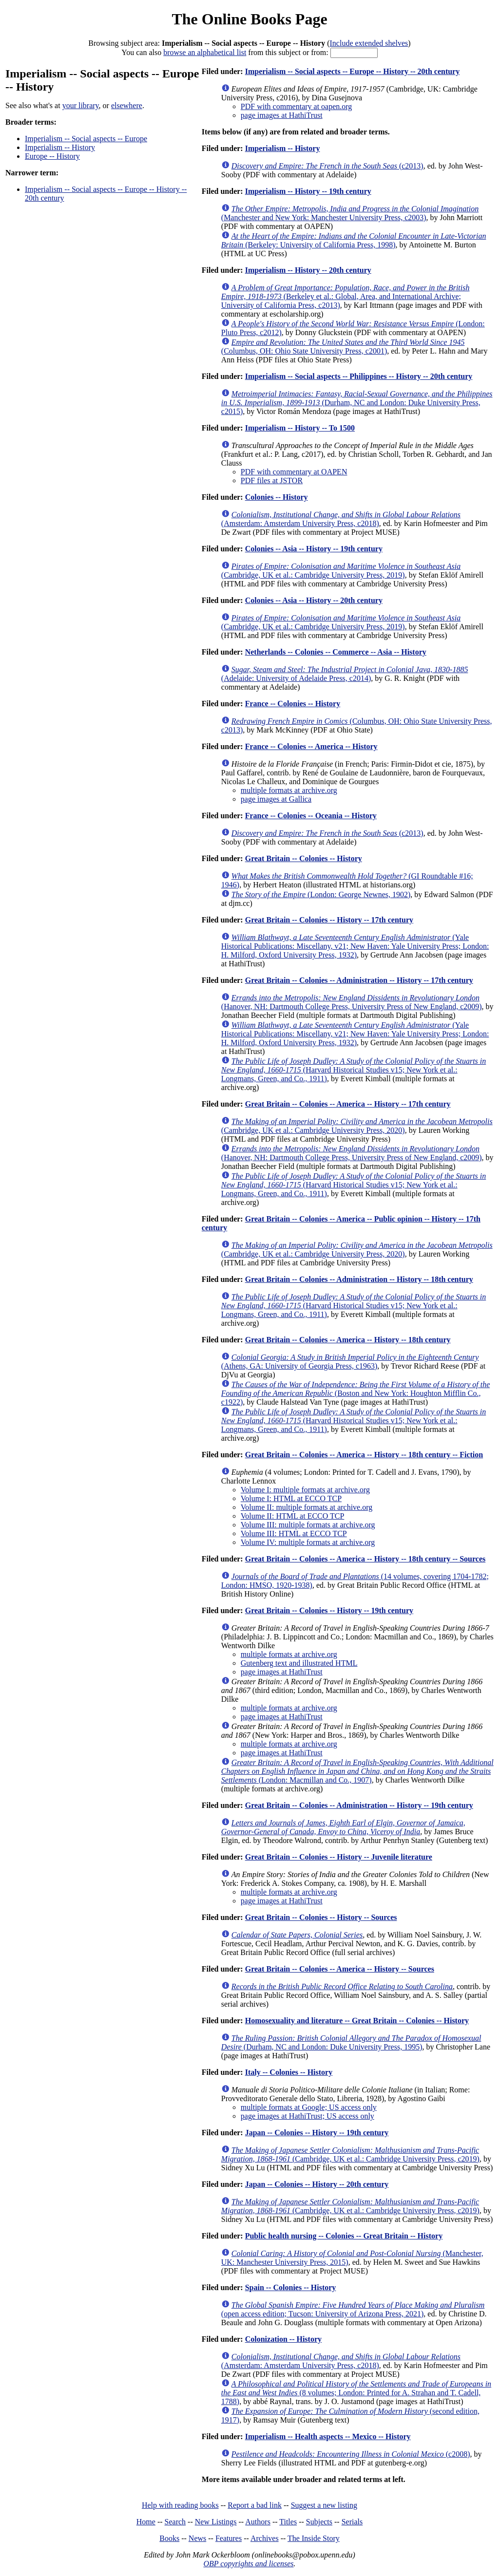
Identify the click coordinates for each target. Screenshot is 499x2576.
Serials (352, 2522)
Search (175, 2522)
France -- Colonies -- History (293, 703)
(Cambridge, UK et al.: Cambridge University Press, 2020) (357, 1125)
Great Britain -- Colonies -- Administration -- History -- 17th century (359, 980)
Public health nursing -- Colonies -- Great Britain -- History (343, 2236)
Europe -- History (52, 156)
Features (228, 2538)
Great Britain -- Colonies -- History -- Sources (321, 1917)
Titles (288, 2522)
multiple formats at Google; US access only (309, 2107)
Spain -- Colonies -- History (290, 2287)
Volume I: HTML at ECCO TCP (291, 1498)
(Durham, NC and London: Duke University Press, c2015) (357, 402)
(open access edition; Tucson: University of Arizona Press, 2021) (353, 2309)
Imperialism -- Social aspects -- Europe (86, 138)
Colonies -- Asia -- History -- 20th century (314, 600)
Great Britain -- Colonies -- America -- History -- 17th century (348, 1104)
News (197, 2538)
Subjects (319, 2522)
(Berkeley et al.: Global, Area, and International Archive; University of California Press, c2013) (345, 296)
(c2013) (327, 166)
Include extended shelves (369, 43)
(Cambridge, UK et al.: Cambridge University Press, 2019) (341, 570)
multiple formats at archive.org (289, 790)
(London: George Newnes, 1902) (321, 894)
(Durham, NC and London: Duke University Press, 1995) (351, 2042)
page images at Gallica (276, 799)
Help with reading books (180, 2505)
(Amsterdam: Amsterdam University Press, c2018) (341, 518)
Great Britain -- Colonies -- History (303, 858)
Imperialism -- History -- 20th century (308, 270)
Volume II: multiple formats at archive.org (306, 1507)
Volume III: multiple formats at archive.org (308, 1525)
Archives (264, 2538)
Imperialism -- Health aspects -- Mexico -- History (328, 2436)
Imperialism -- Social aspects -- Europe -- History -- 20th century (352, 71)
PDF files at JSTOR (272, 480)
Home (145, 2522)
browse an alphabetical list (204, 52)
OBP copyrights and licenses (248, 2563)
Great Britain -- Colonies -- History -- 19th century (329, 1610)
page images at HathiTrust (282, 115)
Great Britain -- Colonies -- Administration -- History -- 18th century (359, 1279)
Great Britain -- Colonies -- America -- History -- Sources (339, 1969)
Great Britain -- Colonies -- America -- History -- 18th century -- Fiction (364, 1454)
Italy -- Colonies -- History (289, 2072)
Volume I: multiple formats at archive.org (305, 1489)
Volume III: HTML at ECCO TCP (294, 1533)
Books (169, 2538)
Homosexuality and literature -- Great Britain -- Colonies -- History (357, 2020)
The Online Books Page (249, 19)
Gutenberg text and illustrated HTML (299, 1663)
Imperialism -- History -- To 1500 (300, 428)
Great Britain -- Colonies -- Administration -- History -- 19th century (359, 1805)
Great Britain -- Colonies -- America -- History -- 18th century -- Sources (365, 1559)
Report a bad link (255, 2505)
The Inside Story (314, 2538)
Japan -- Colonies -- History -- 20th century (317, 2184)
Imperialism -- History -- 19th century (308, 191)
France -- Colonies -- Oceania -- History (311, 815)
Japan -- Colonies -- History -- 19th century (317, 2132)
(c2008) (350, 2454)
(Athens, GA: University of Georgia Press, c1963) (350, 1361)
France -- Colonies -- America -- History (311, 746)
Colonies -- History (276, 497)
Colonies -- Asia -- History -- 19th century (314, 549)
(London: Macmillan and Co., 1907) (357, 1771)
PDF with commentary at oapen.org (296, 106)
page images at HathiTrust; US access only (307, 2116)
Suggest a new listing (324, 2505)
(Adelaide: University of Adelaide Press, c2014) (344, 673)
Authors (257, 2522)
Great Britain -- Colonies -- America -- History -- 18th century (348, 1339)
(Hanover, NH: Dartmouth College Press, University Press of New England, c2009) (351, 1002)
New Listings (216, 2522)
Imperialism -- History (60, 147)
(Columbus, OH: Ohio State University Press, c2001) (343, 346)
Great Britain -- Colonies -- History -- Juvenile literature (338, 1857)
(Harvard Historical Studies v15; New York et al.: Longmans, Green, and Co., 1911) (353, 1070)
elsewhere (126, 105)
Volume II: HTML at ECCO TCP (293, 1516)
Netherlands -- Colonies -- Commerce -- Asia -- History (335, 652)
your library (80, 105)
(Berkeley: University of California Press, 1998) (353, 240)
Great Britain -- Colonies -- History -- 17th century (329, 920)
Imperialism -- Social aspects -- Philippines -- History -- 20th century (359, 376)
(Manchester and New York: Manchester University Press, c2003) (350, 213)
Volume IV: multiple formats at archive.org (308, 1542)
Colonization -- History (283, 2339)
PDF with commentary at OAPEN (294, 472)
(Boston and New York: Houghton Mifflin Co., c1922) (355, 1393)
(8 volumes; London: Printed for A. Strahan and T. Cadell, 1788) (356, 2393)
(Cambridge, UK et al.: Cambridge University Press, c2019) (350, 2154)
